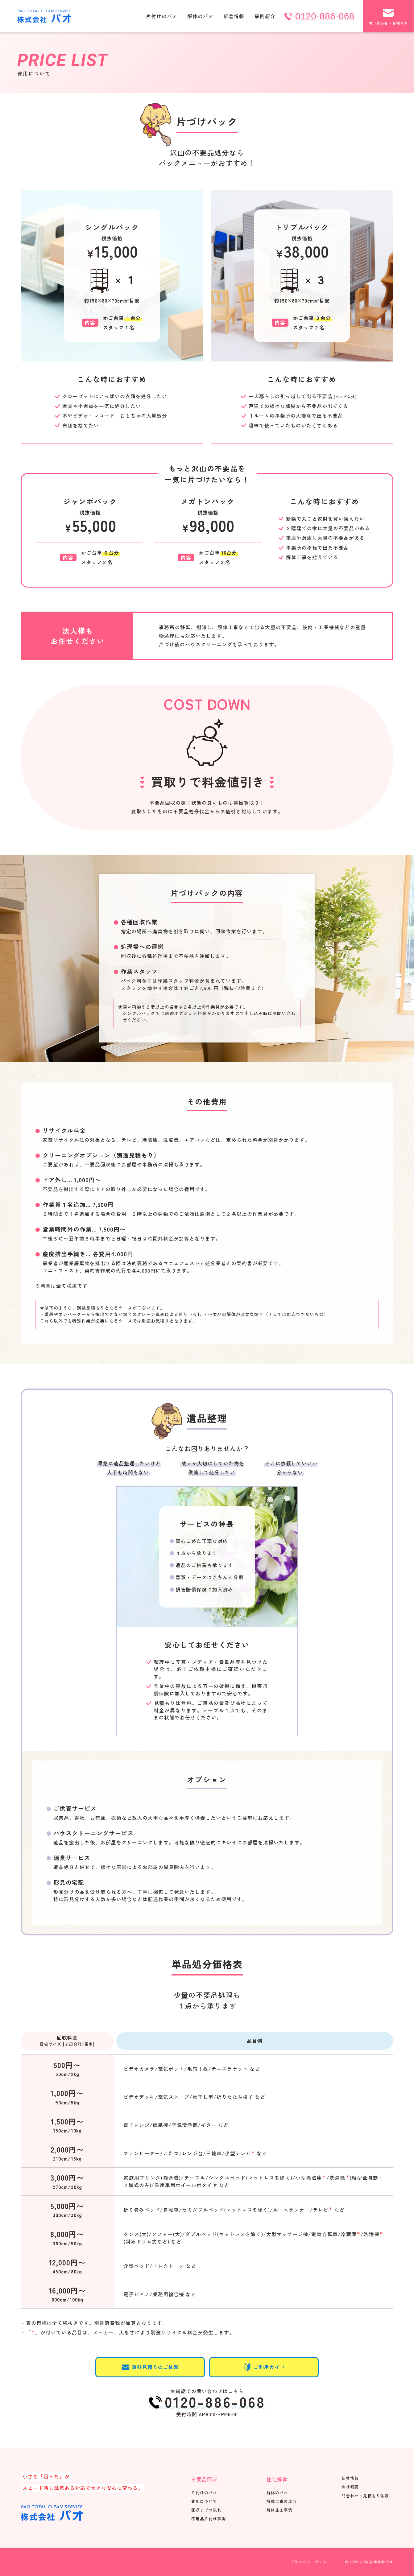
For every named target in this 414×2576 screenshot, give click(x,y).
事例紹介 (265, 16)
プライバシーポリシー (310, 2561)
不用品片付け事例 (208, 2519)
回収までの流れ (206, 2510)
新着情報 (233, 16)
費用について (204, 2501)
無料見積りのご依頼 (150, 2367)
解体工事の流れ (282, 2501)
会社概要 (350, 2487)
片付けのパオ (161, 16)
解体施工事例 (279, 2510)
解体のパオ (200, 16)
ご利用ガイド (264, 2367)
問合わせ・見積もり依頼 (365, 2496)
